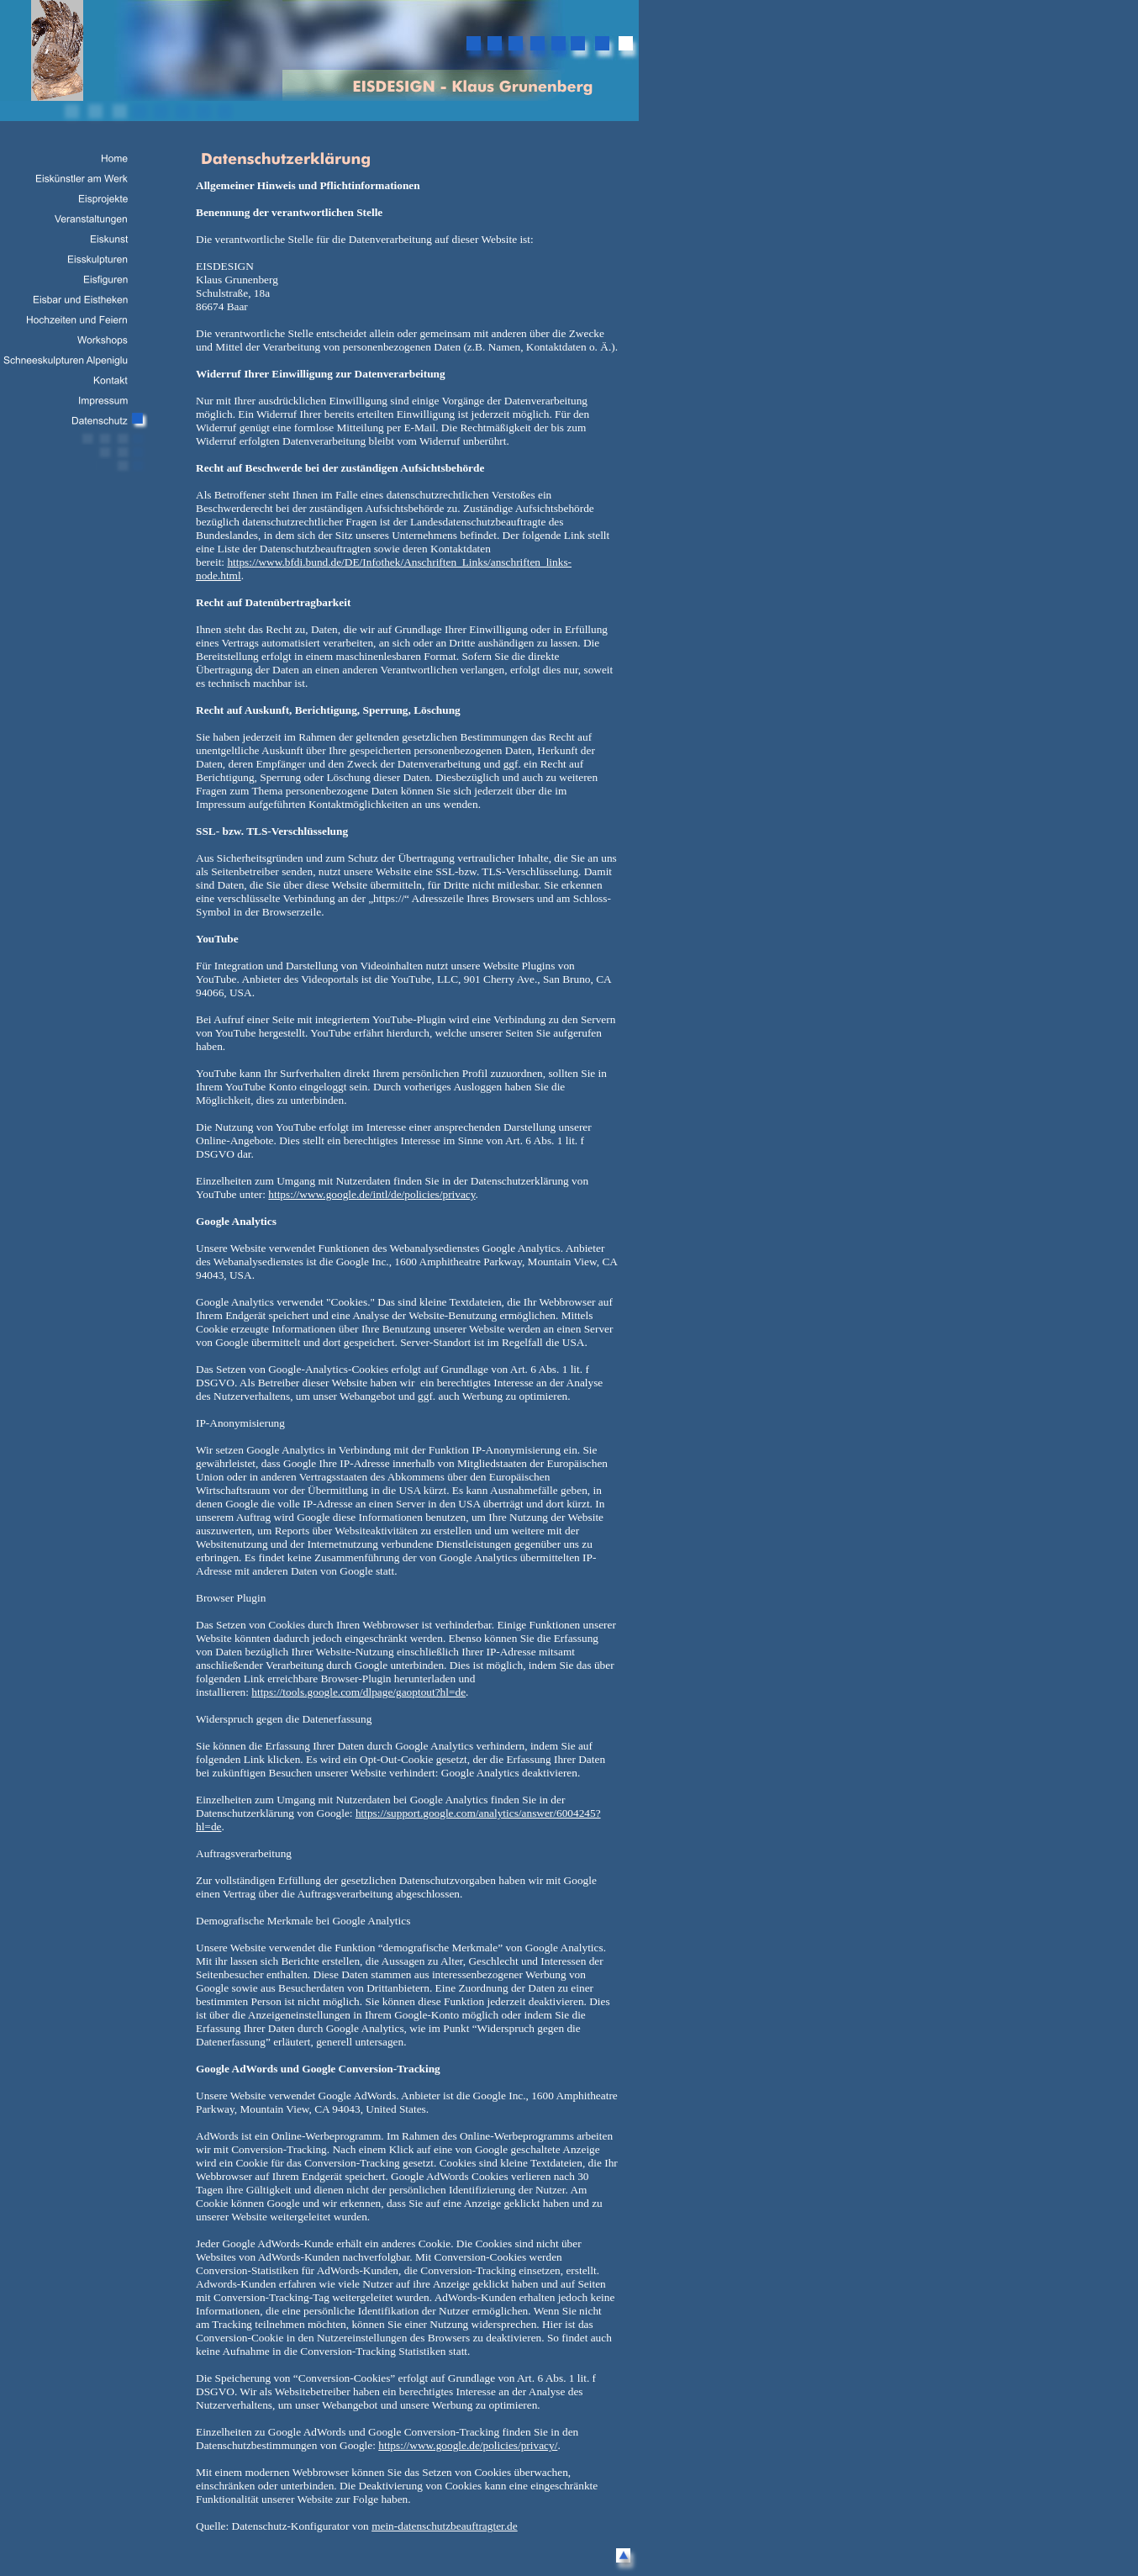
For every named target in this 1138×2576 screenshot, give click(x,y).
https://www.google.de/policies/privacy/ (467, 2445)
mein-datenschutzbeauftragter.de (444, 2526)
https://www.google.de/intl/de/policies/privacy (371, 1194)
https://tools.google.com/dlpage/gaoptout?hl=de (358, 1692)
